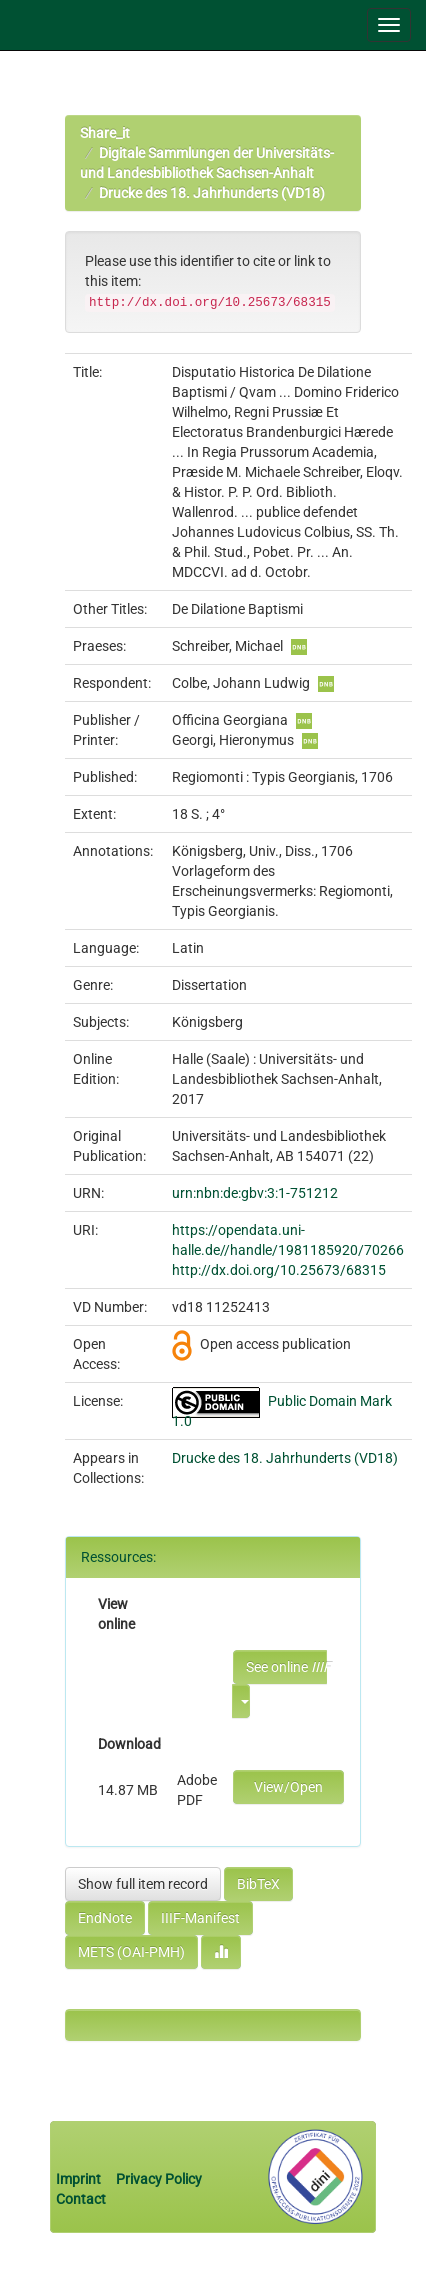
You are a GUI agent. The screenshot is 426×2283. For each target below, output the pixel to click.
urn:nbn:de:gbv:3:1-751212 (255, 1193)
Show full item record (143, 1884)
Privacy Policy (159, 2179)
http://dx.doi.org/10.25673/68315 (279, 1270)
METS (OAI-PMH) (131, 1952)
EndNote (105, 1918)
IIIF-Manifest (200, 1918)
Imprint (80, 2179)
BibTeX (258, 1884)
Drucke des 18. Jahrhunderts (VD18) (212, 193)
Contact (81, 2199)
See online (286, 1667)
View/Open (288, 1787)
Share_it (105, 133)
